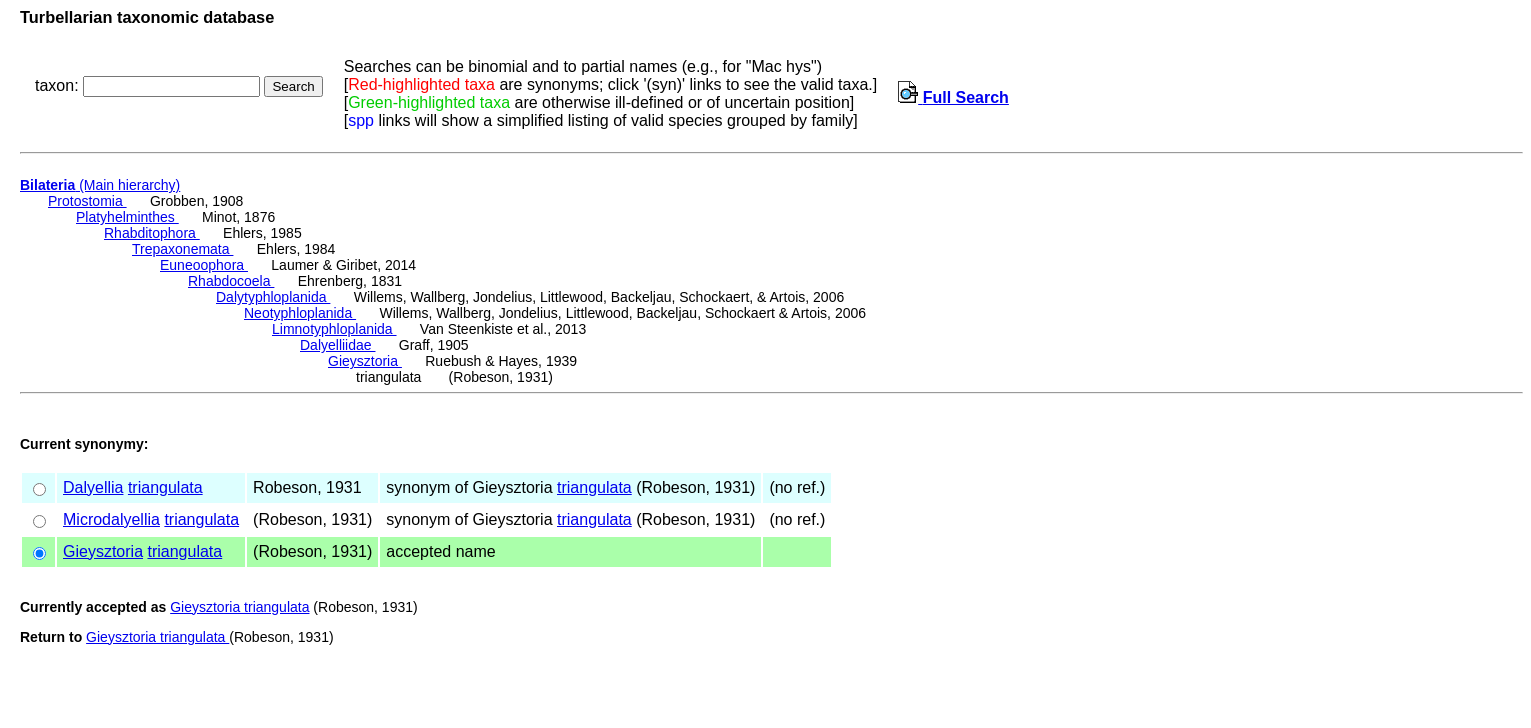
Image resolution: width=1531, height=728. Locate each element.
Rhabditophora (152, 233)
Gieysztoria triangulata (239, 607)
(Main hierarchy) (100, 185)
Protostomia (87, 201)
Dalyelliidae (337, 345)
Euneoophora (204, 265)
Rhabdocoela (231, 281)
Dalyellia (93, 487)
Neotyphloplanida (300, 313)
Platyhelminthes (127, 217)
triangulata (165, 487)
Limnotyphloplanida (334, 329)
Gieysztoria (365, 361)
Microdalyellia (111, 519)
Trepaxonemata (182, 249)
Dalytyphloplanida (273, 297)
